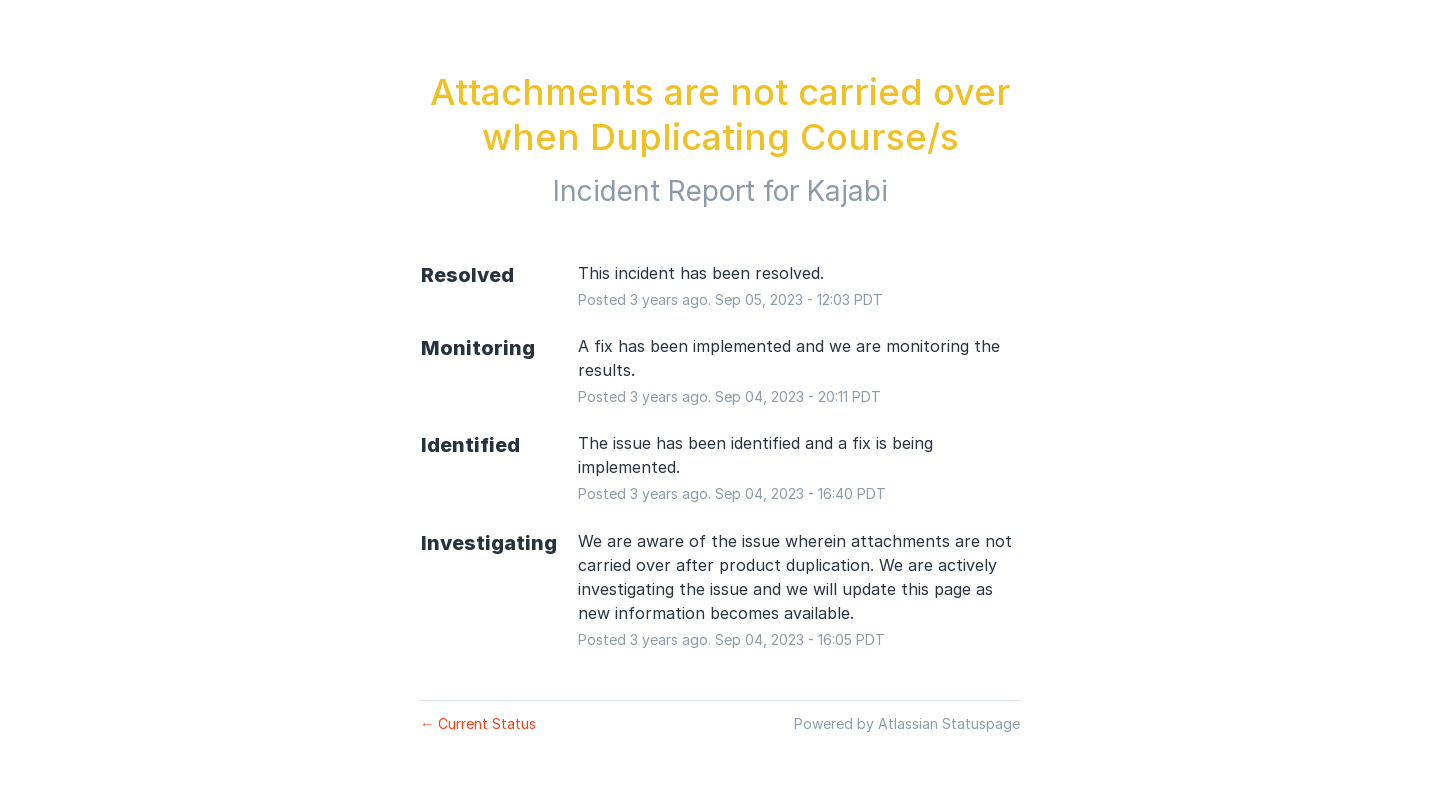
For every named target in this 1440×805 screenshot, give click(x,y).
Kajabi (847, 191)
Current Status (478, 723)
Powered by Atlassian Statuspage (907, 723)
